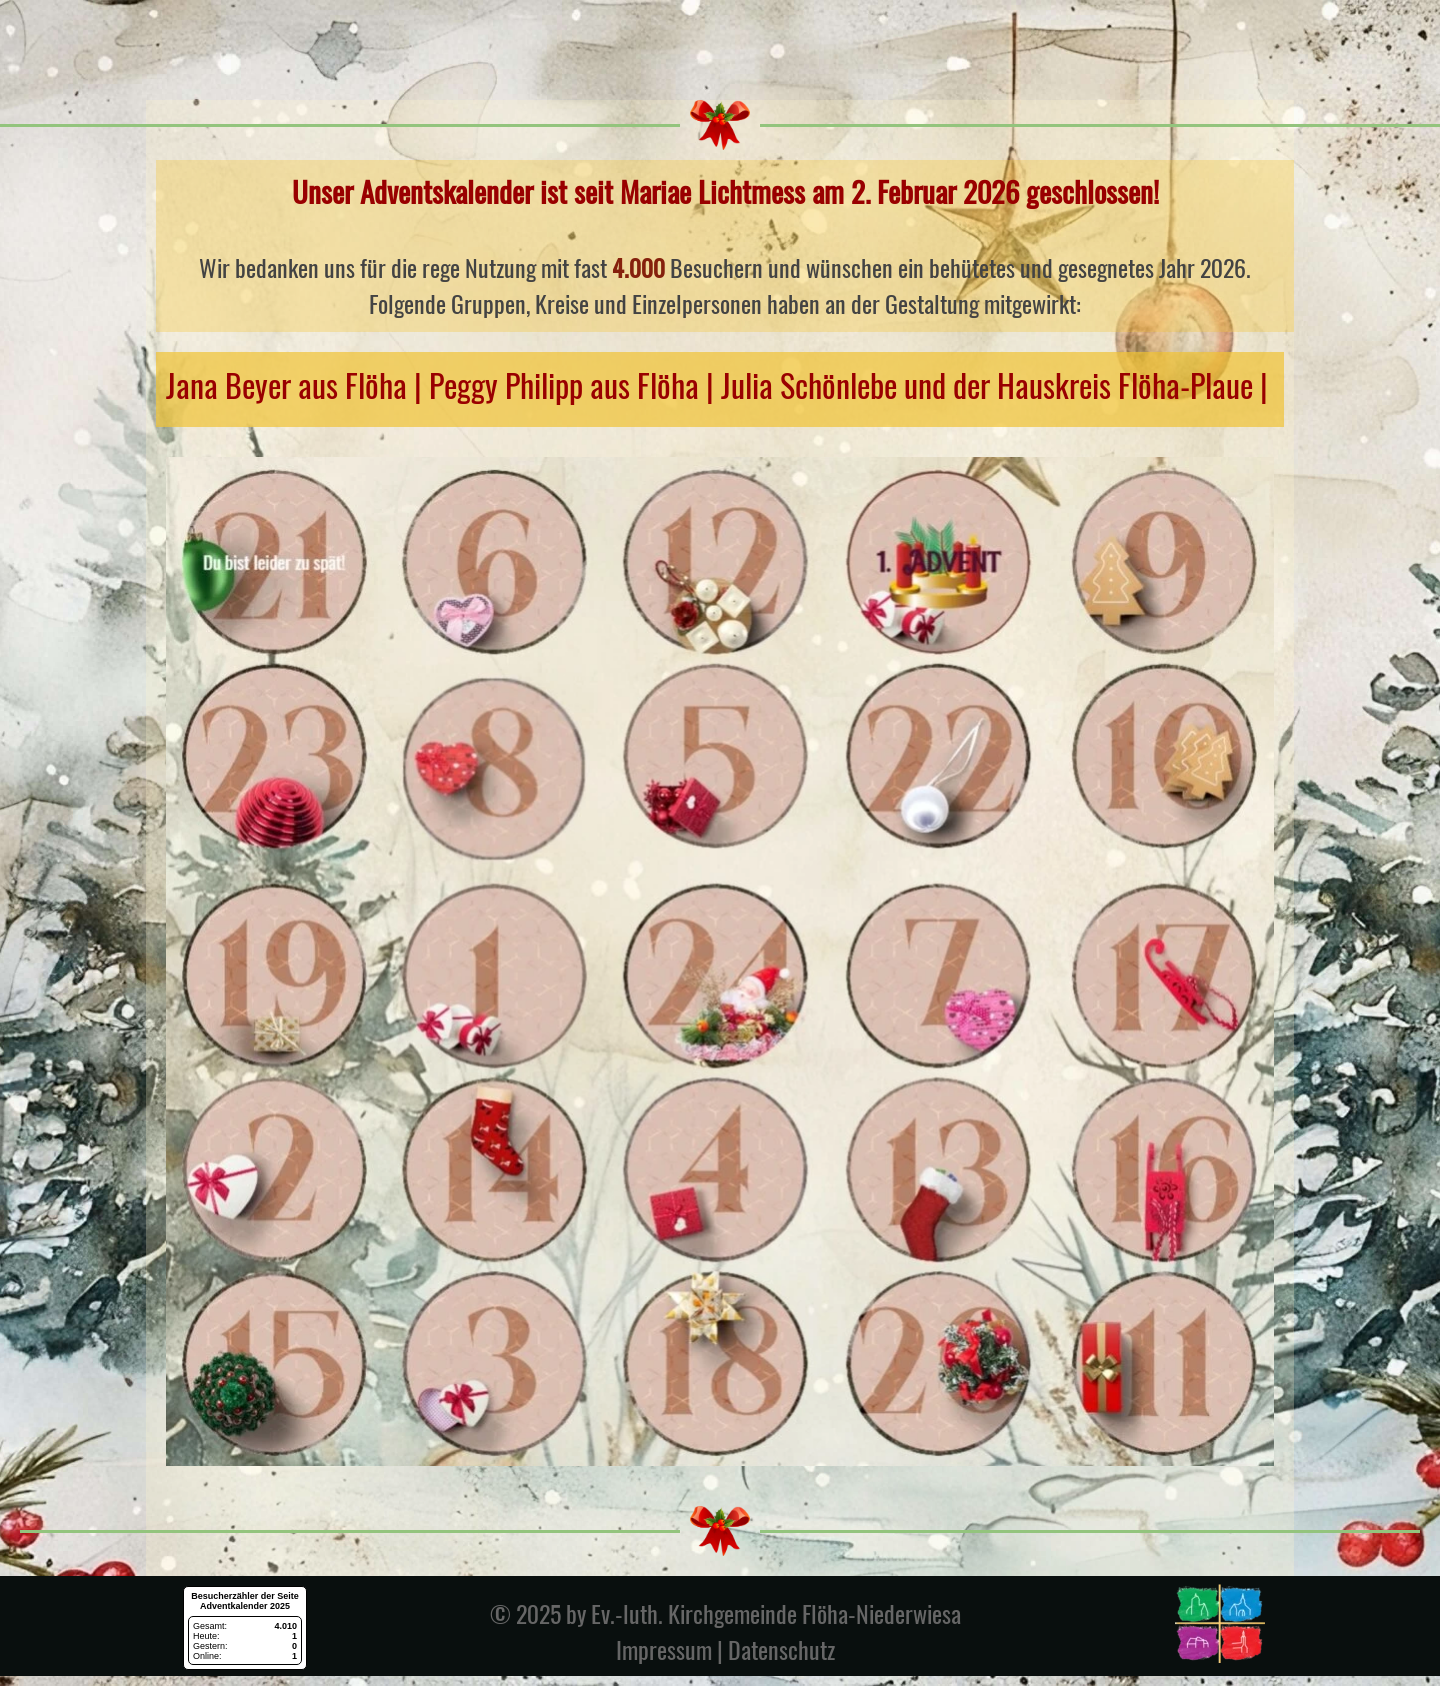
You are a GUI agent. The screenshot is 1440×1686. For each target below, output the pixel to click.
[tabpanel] (725, 246)
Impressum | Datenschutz (725, 1650)
